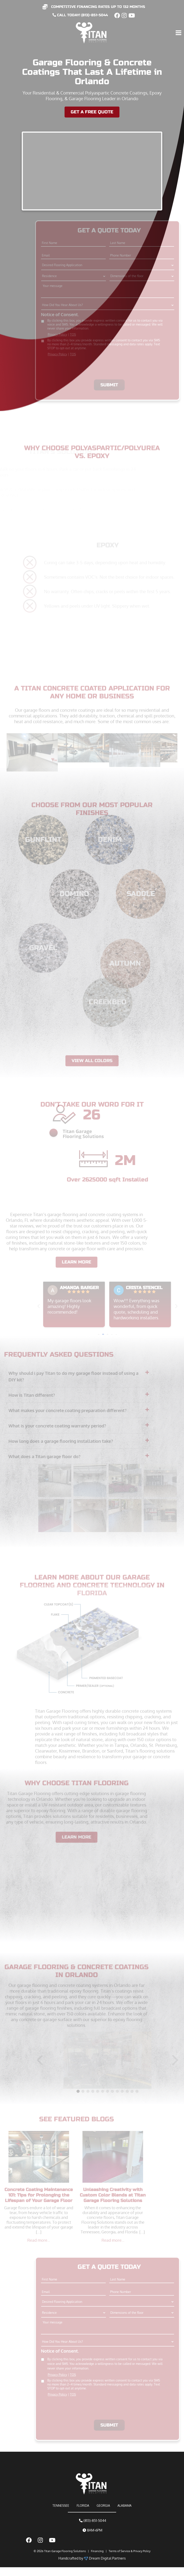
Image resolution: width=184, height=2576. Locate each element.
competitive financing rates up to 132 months (98, 7)
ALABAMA (124, 2505)
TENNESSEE (60, 2505)
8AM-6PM (92, 2530)
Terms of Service (119, 2551)
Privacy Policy (141, 2551)
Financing (97, 2551)
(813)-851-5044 (92, 2520)
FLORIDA (83, 2505)
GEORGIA (103, 2505)
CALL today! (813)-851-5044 (80, 15)
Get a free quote (92, 112)
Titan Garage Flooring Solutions (65, 2551)
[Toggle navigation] (179, 23)
